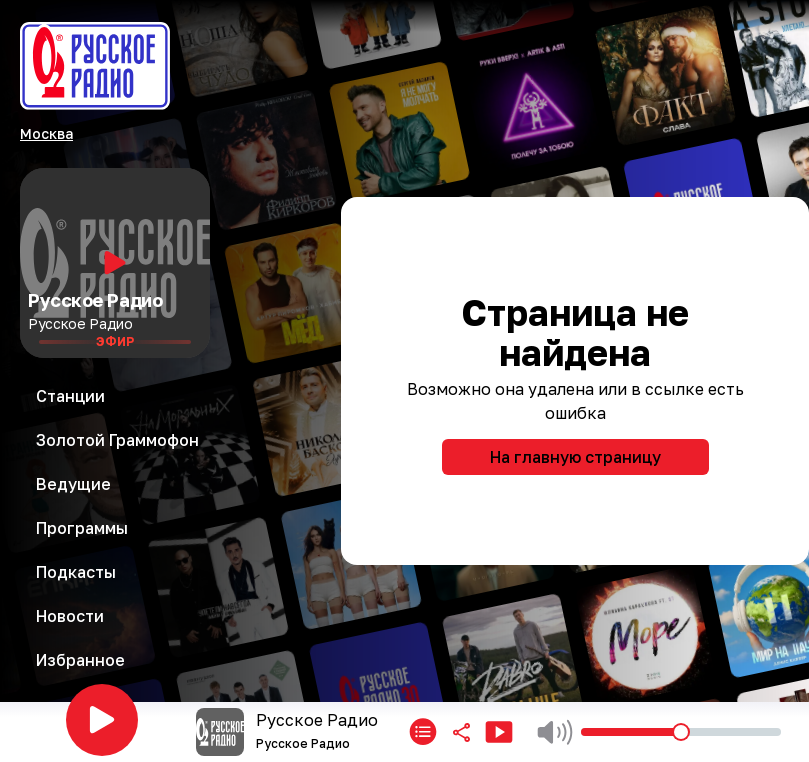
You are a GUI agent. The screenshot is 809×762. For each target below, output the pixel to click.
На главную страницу (575, 457)
